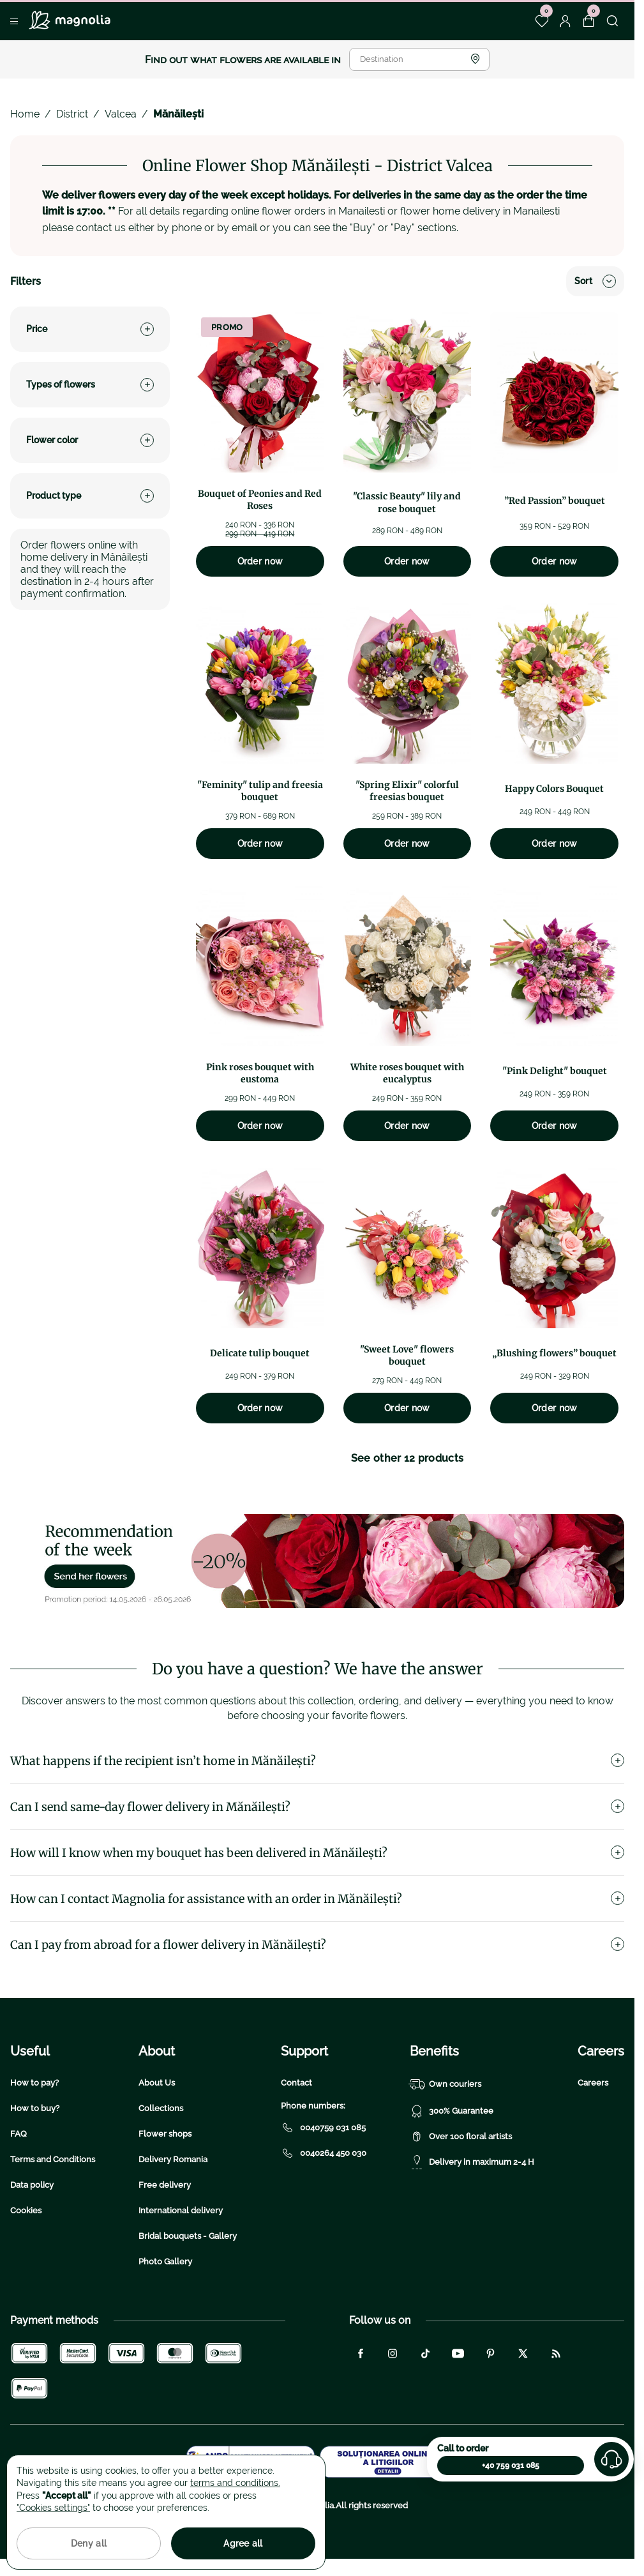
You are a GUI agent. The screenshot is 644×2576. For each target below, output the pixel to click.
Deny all (89, 2543)
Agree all (243, 2543)
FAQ (18, 2134)
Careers (593, 2082)
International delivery (181, 2210)
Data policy (32, 2185)
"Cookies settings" (53, 2508)
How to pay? (34, 2082)
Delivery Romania (173, 2159)
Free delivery (165, 2185)
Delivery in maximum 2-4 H (472, 2162)
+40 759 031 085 (510, 2465)
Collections (161, 2108)
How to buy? (34, 2108)
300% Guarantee (451, 2111)
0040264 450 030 (323, 2153)
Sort (595, 281)
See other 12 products (407, 1458)
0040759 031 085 (323, 2128)
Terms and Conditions (52, 2159)
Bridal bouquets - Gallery (188, 2236)
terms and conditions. (235, 2483)
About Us (157, 2082)
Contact (296, 2082)
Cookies (25, 2210)
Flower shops (165, 2134)
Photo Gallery (165, 2261)
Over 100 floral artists (461, 2137)
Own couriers (445, 2084)
